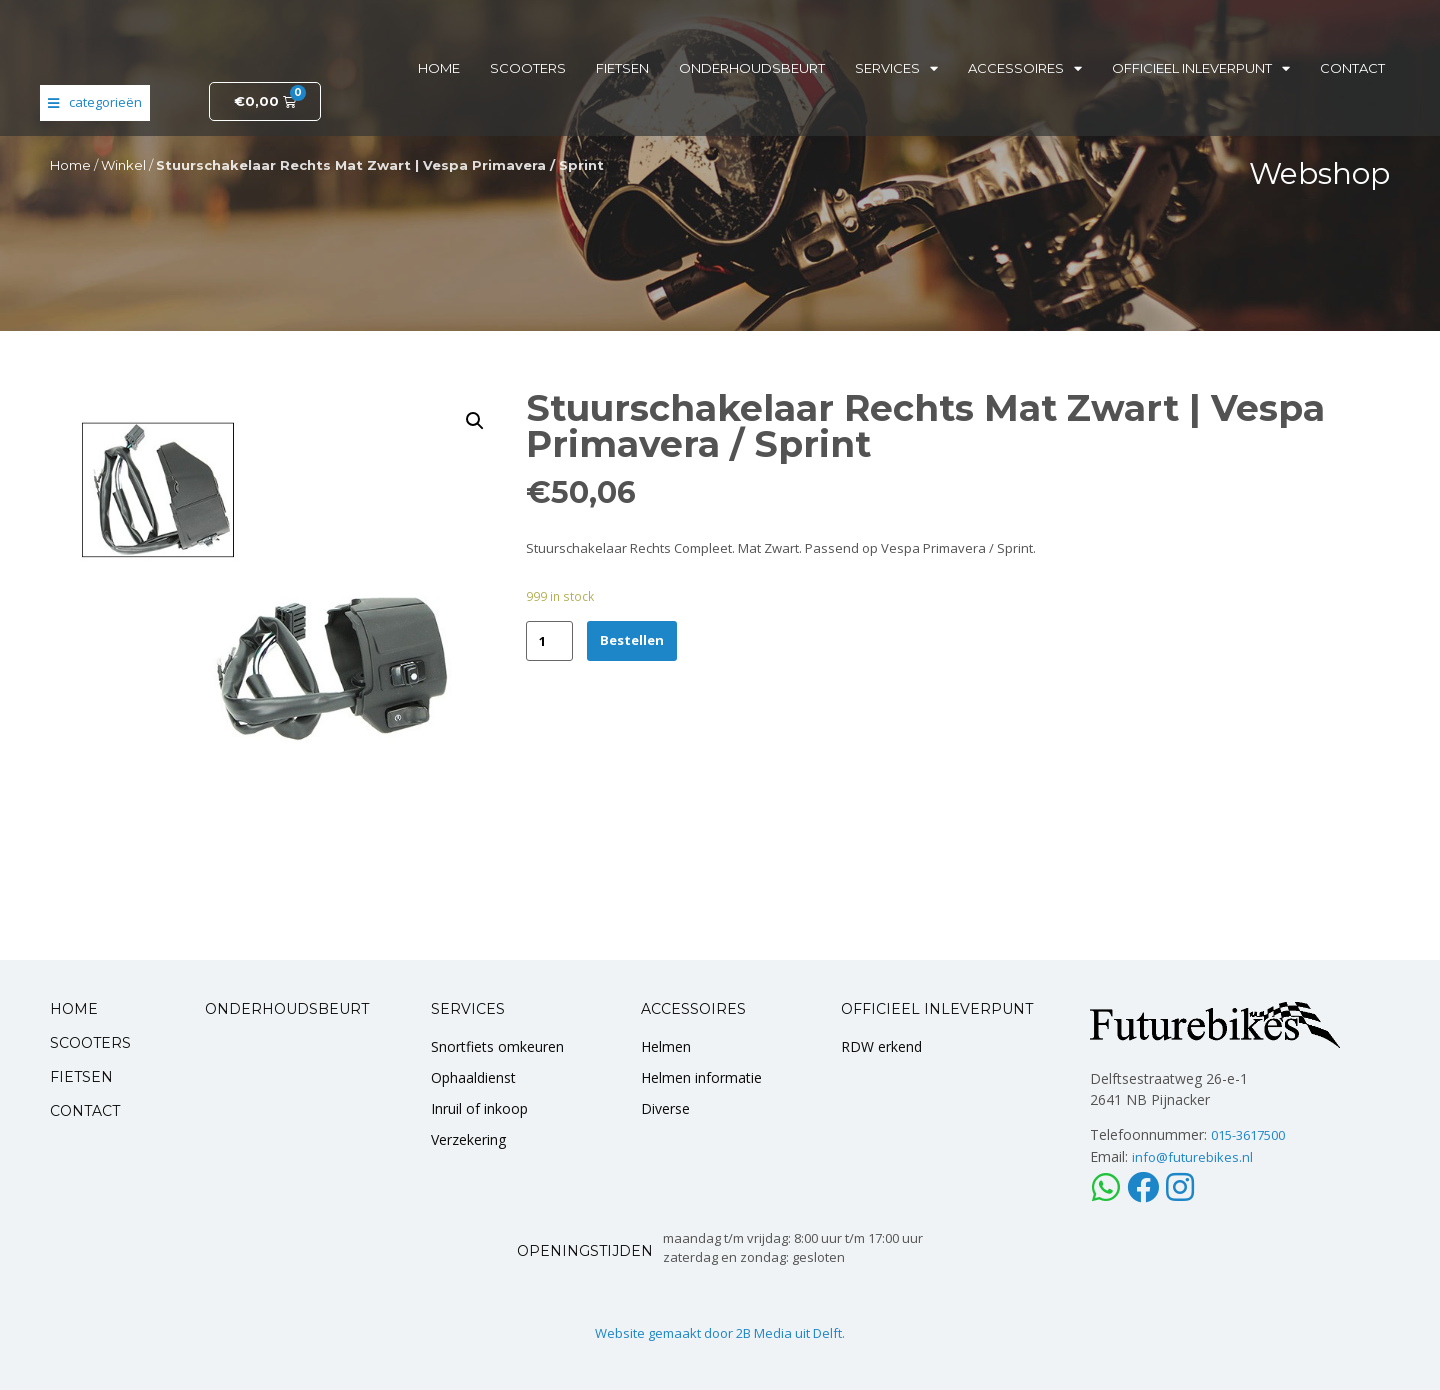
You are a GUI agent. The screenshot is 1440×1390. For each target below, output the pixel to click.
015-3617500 (1248, 1135)
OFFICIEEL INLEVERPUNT (937, 1009)
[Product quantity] (549, 641)
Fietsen (622, 68)
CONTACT (85, 1111)
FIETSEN (81, 1077)
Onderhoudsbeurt (752, 68)
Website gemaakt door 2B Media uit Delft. (720, 1333)
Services (896, 68)
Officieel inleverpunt (1201, 68)
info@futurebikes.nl (1192, 1157)
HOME (74, 1009)
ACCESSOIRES (693, 1009)
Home (439, 68)
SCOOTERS (90, 1043)
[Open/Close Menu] (95, 103)
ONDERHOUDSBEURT (287, 1009)
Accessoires (1025, 68)
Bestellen (632, 640)
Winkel (123, 165)
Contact (1352, 68)
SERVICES (468, 1009)
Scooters (528, 68)
